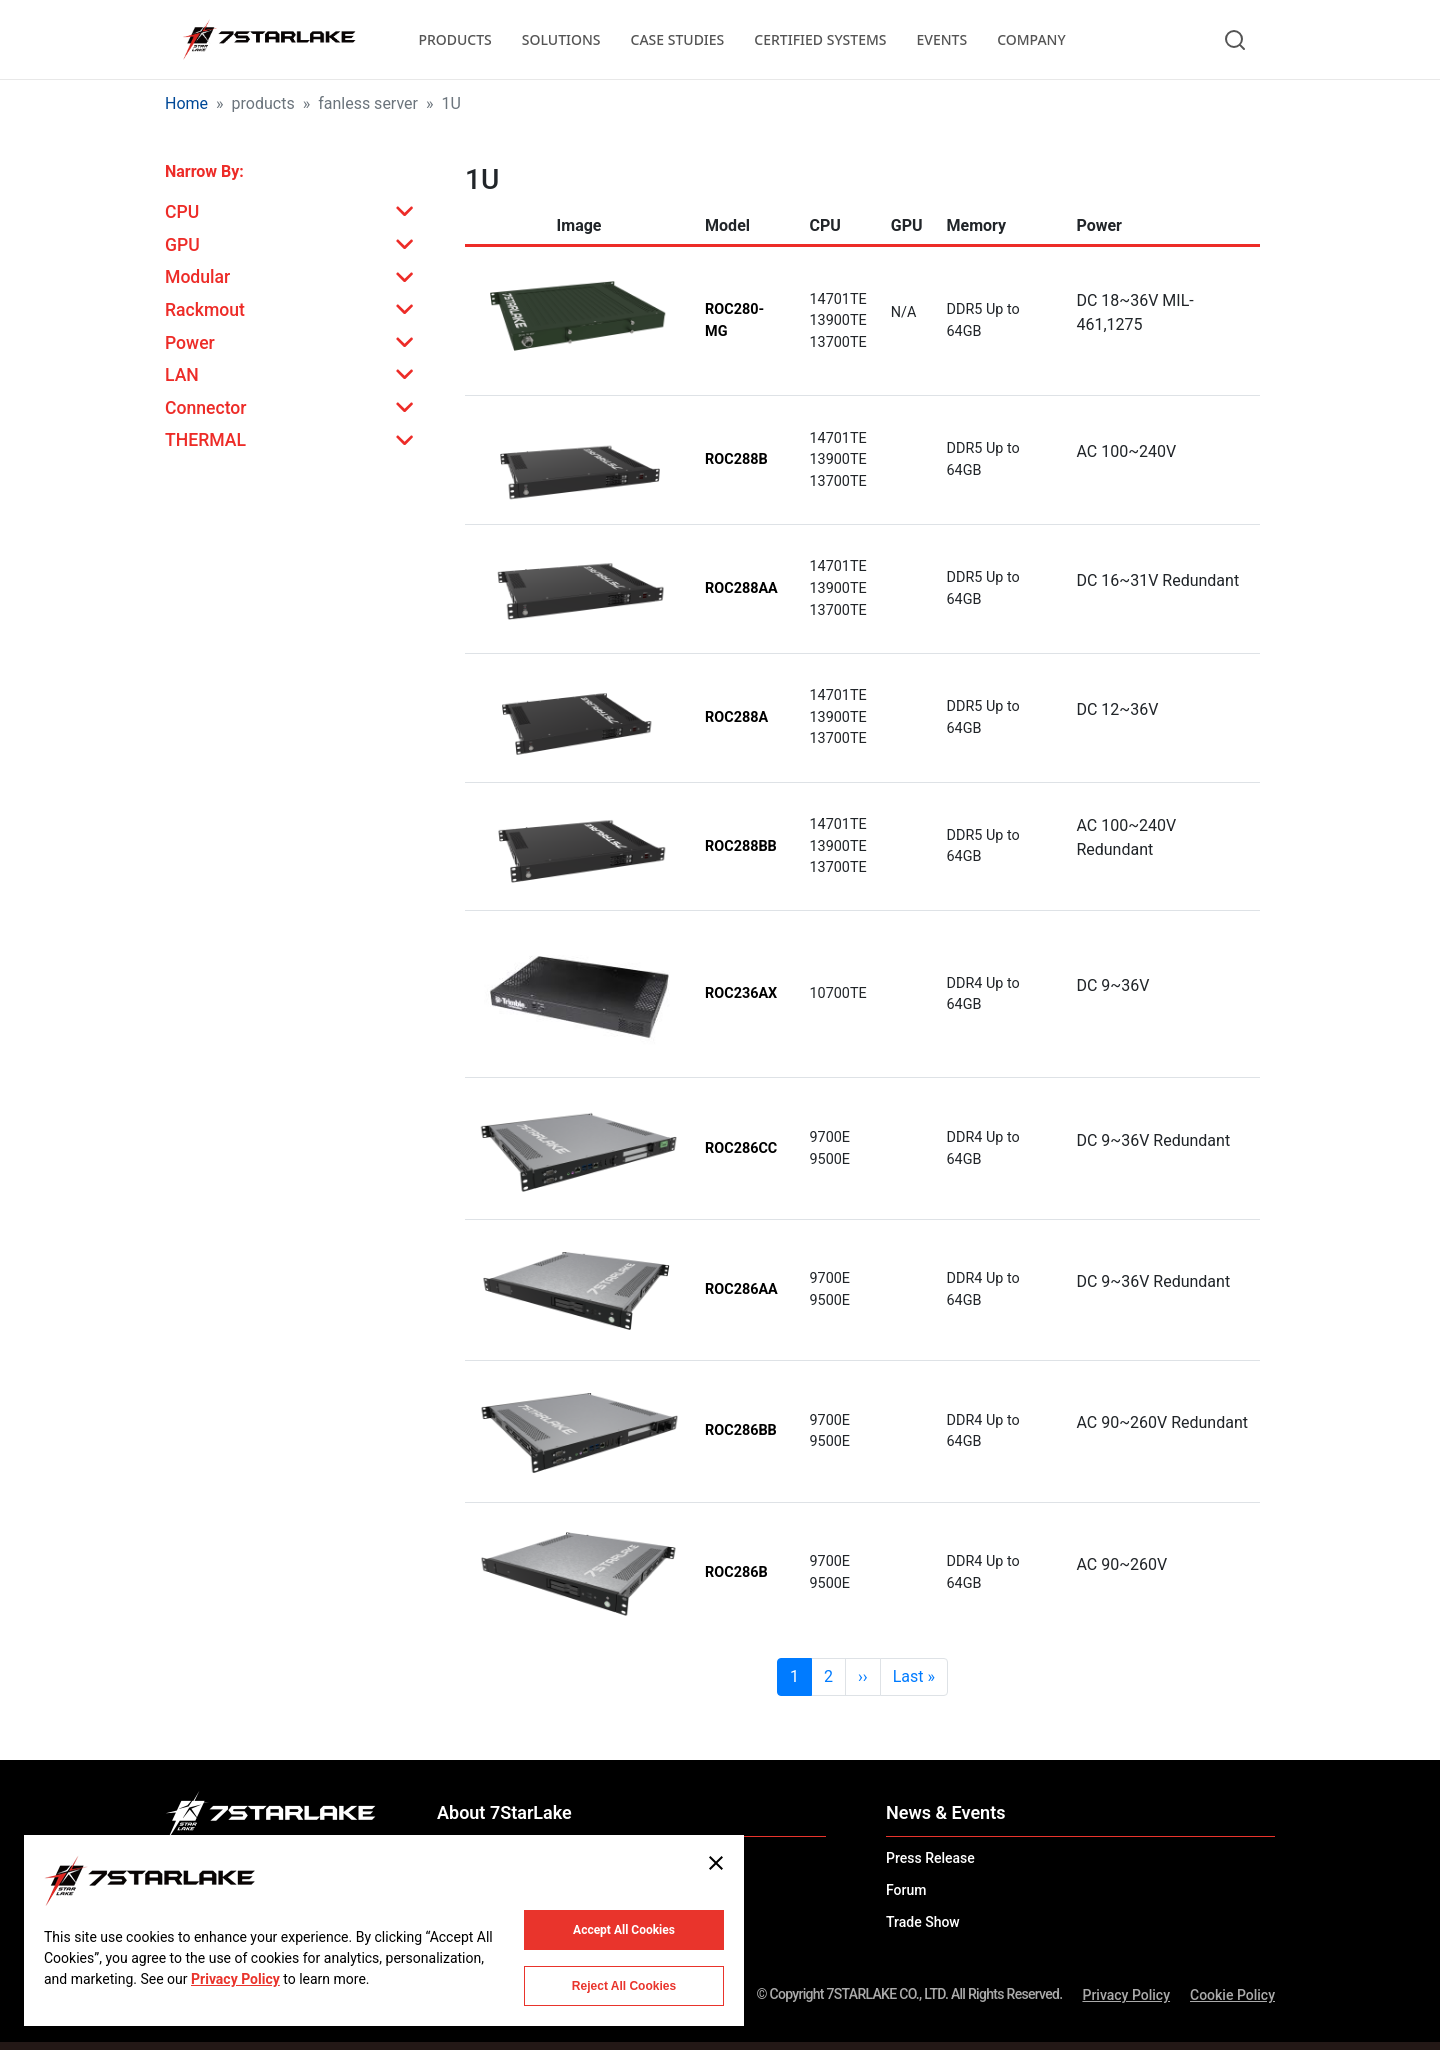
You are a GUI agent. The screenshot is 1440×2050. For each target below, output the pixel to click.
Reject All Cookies (624, 1986)
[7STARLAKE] (268, 40)
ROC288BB (741, 846)
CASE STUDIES (678, 39)
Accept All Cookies (624, 1930)
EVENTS (942, 39)
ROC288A (736, 717)
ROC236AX (741, 993)
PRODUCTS (454, 39)
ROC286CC (741, 1148)
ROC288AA (741, 588)
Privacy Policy (1126, 1995)
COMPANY (1031, 39)
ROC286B (736, 1572)
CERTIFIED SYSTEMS (820, 39)
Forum (906, 1890)
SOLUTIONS (561, 39)
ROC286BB (741, 1430)
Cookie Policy (1232, 1995)
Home (186, 103)
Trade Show (923, 1922)
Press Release (930, 1858)
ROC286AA (741, 1289)
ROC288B (736, 459)
